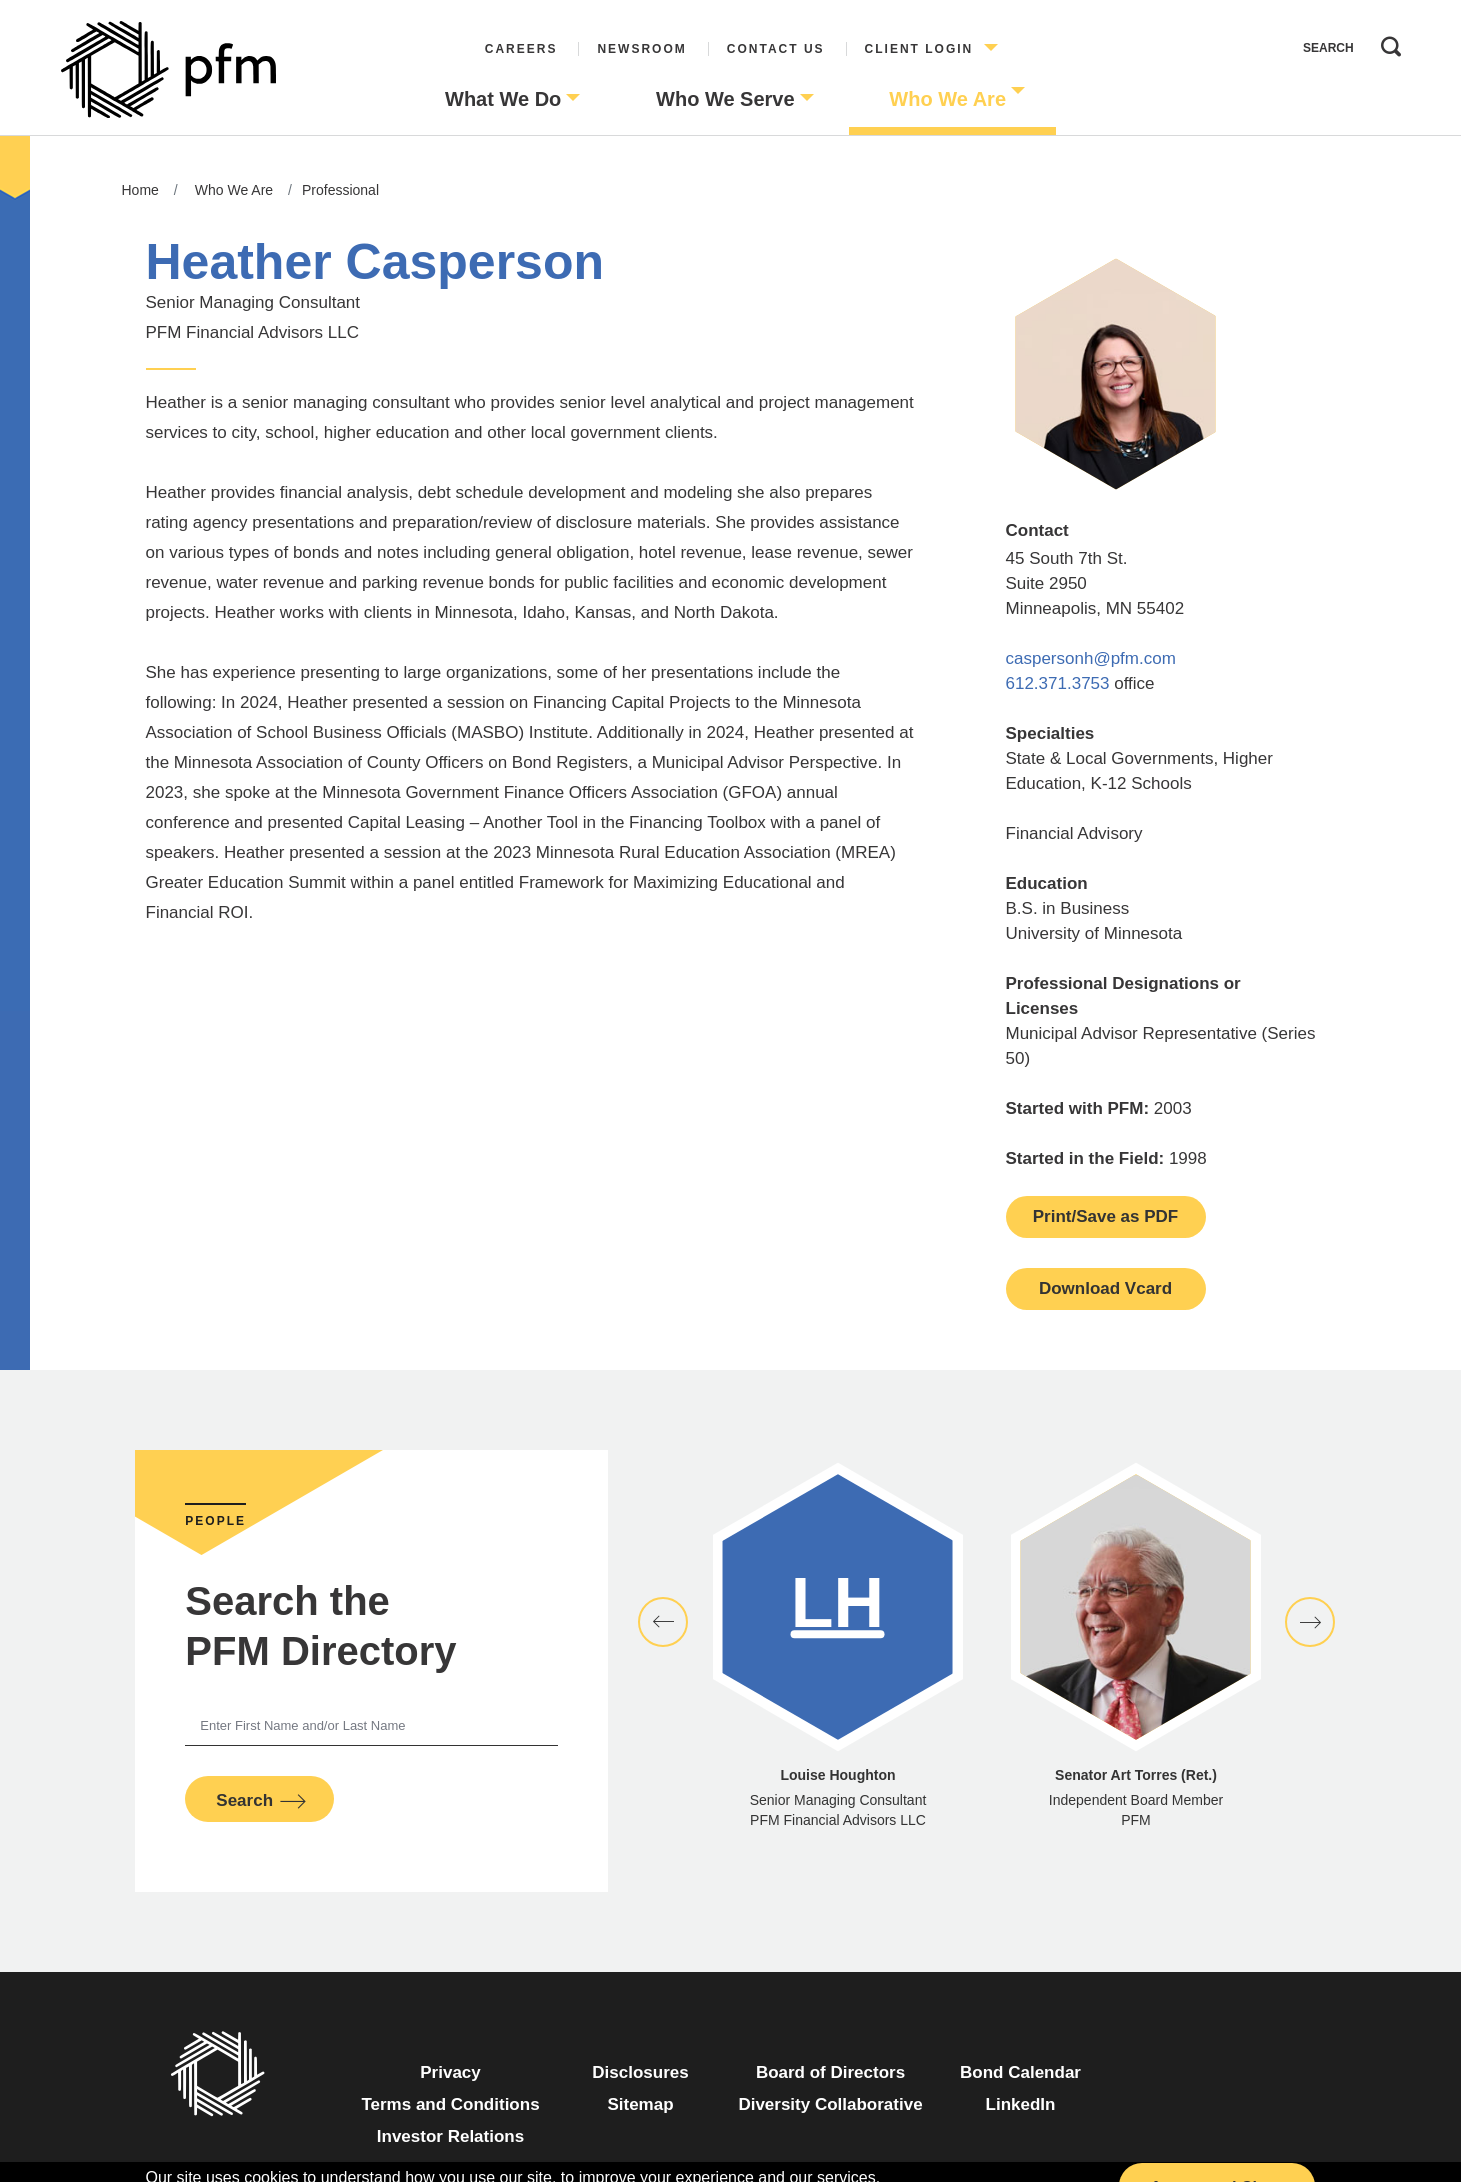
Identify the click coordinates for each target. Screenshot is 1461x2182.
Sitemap (640, 2104)
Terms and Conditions (450, 2104)
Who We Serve (725, 99)
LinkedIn (1021, 2104)
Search (1386, 42)
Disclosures (640, 2072)
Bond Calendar (1020, 2072)
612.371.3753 (1058, 683)
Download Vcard (1105, 1288)
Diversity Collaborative (830, 2104)
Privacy (450, 2072)
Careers (521, 49)
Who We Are (947, 99)
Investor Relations (450, 2136)
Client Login (919, 49)
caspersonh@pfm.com (1091, 658)
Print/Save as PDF (1106, 1216)
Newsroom (641, 49)
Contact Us (776, 49)
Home (140, 190)
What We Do (503, 99)
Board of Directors (830, 2072)
